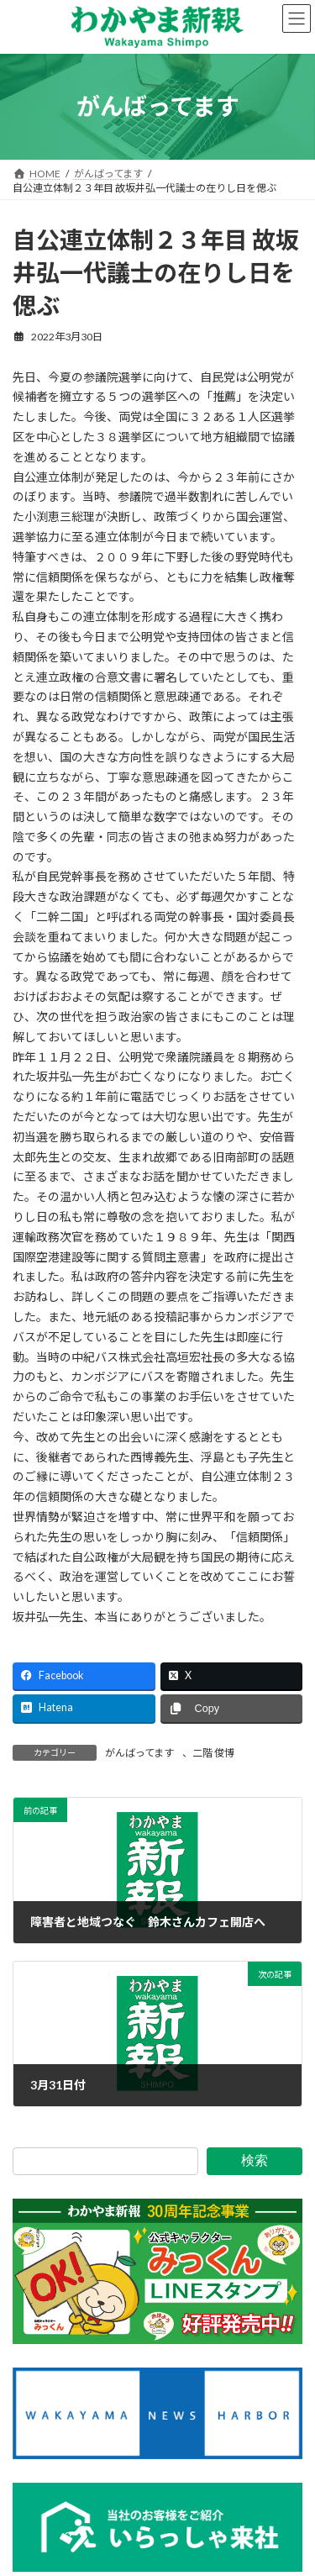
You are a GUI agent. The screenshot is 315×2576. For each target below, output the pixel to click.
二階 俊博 (213, 1752)
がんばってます (139, 1752)
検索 (254, 2160)
